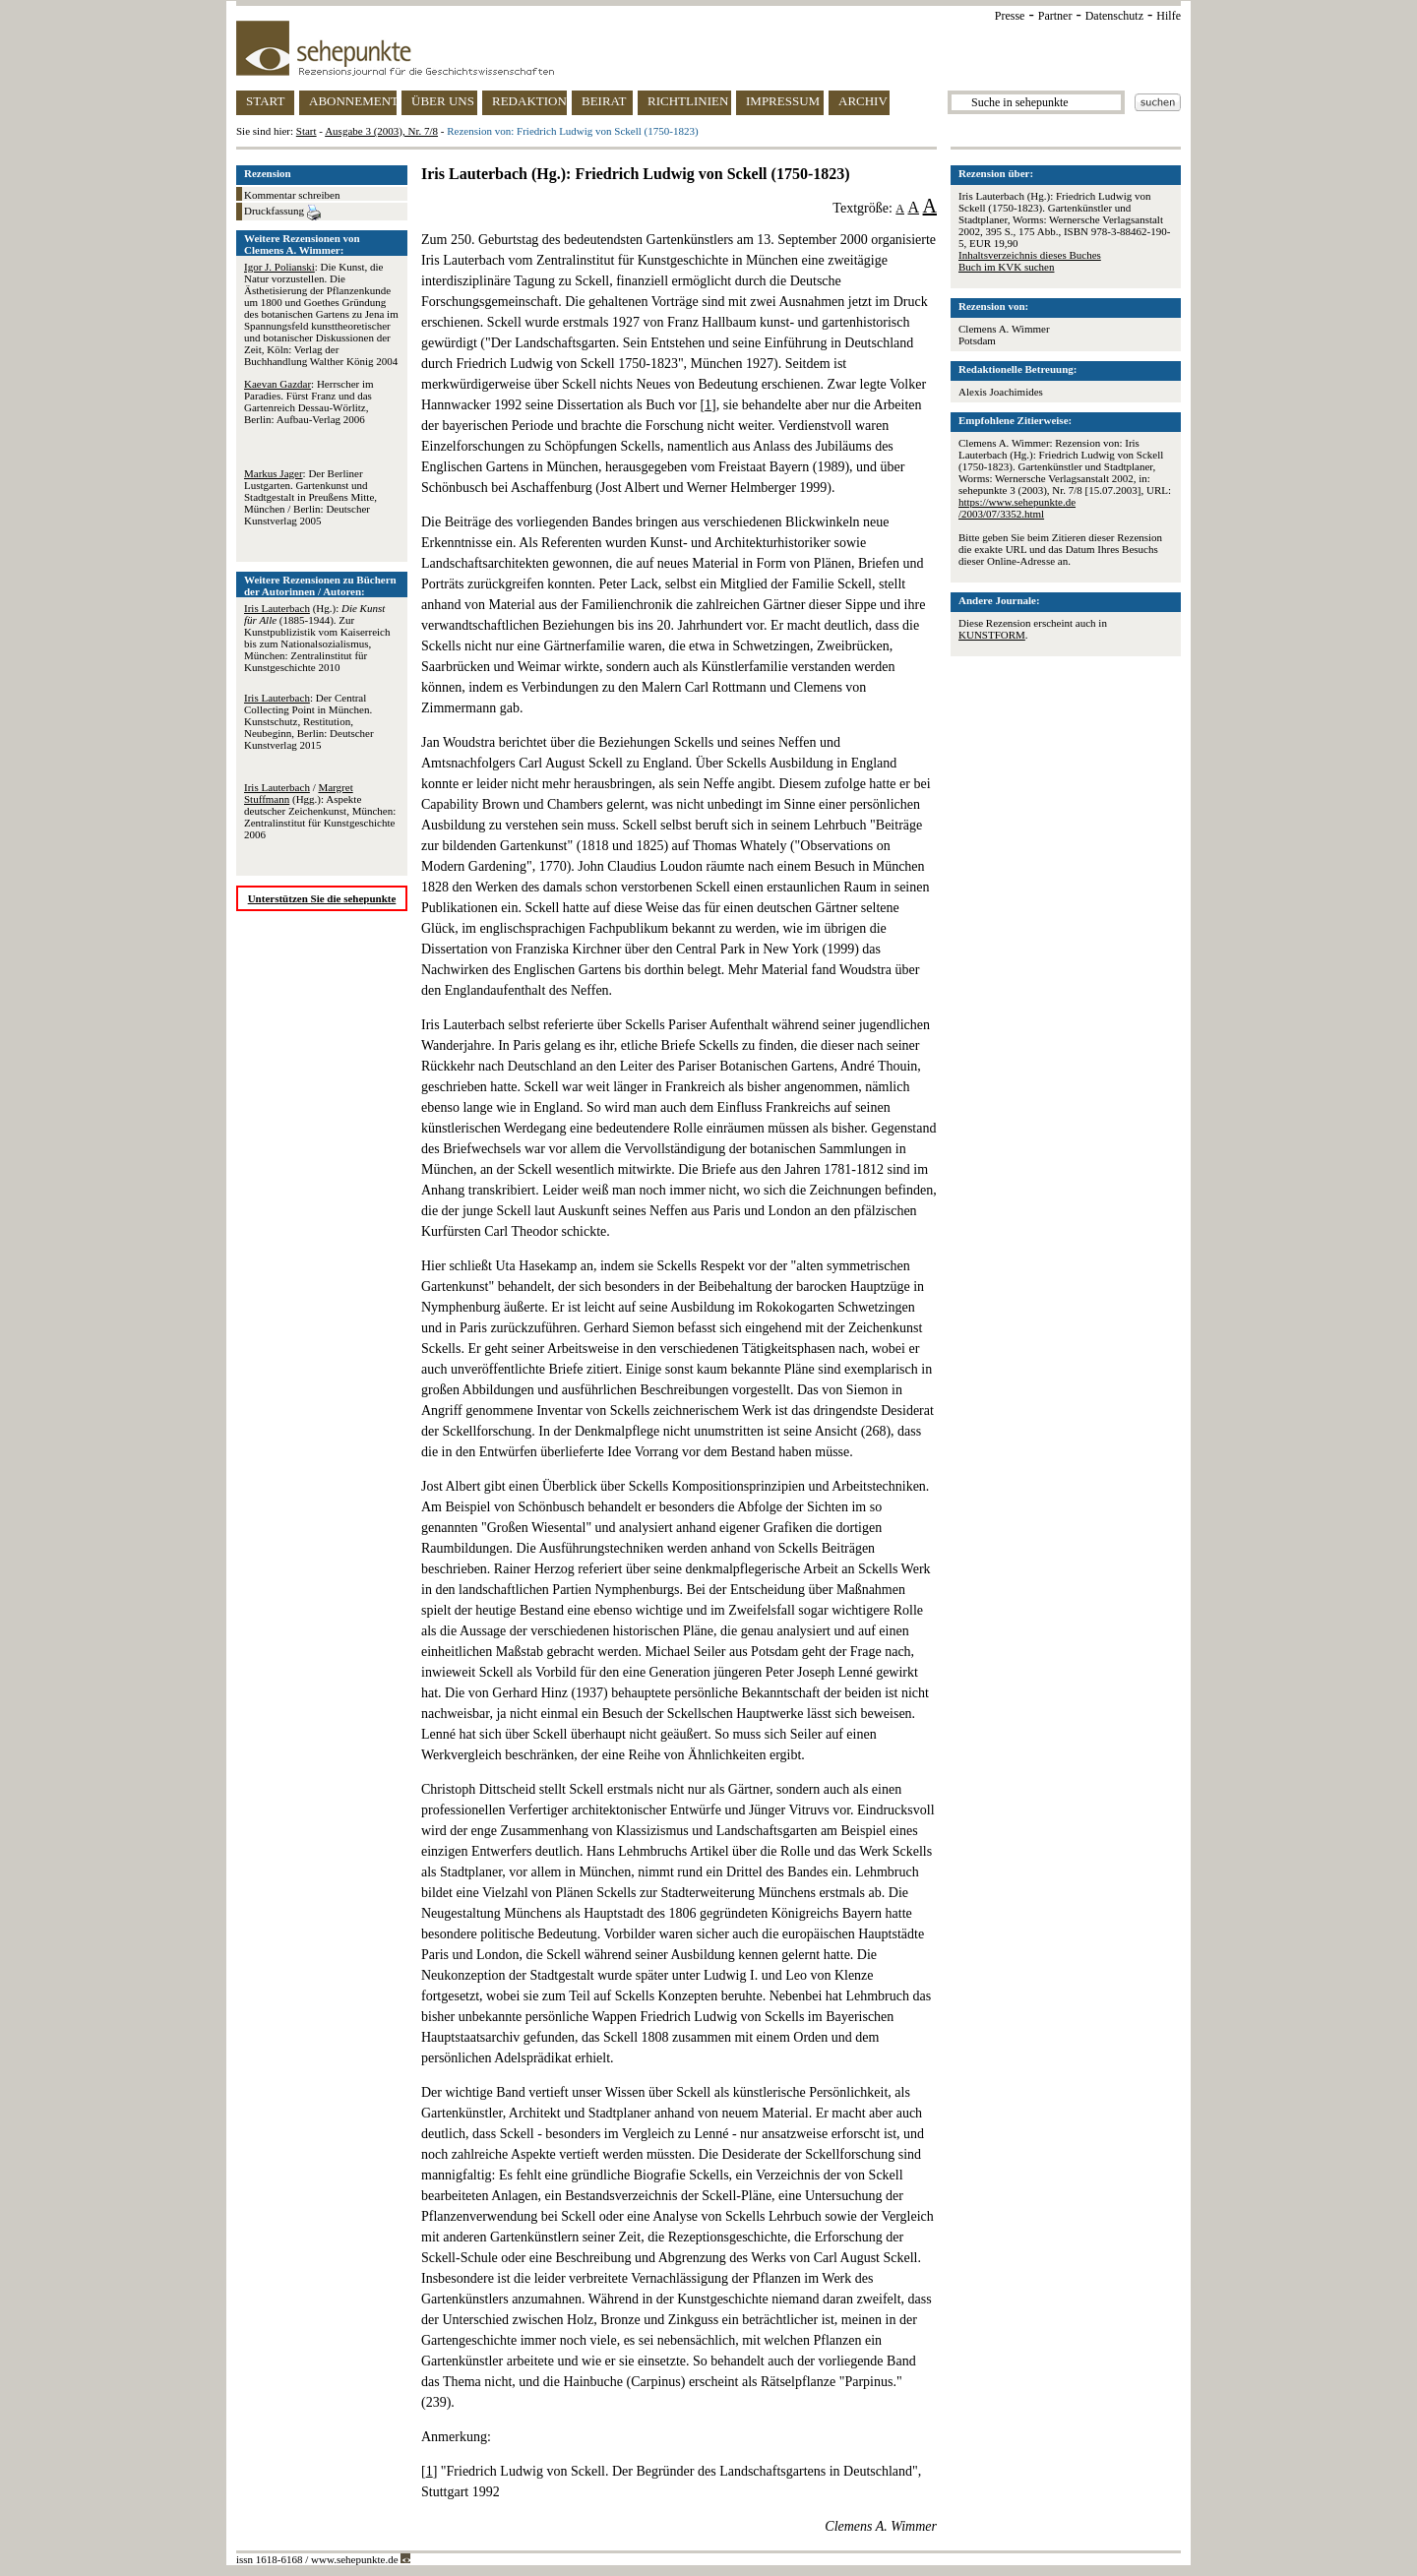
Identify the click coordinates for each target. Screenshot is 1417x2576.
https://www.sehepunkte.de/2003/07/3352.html (1017, 508)
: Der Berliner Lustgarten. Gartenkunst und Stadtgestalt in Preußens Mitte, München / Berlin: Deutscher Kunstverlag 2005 (310, 496)
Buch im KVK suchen (1006, 267)
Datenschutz (1114, 16)
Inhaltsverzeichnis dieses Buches (1029, 255)
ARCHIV (863, 100)
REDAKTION (529, 100)
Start (306, 131)
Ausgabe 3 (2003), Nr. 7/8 (381, 131)
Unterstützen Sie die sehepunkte (322, 898)
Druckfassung (282, 212)
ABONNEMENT (353, 100)
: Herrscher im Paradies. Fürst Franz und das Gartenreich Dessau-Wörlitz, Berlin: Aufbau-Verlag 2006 (309, 401)
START (265, 100)
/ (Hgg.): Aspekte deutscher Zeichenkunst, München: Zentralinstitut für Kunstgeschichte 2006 (320, 810)
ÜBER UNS (442, 100)
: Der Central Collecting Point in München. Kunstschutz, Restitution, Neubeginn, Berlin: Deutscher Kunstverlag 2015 (309, 721)
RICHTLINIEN (687, 100)
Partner (1055, 16)
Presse (1010, 16)
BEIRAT (604, 100)
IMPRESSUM (783, 100)
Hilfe (1168, 16)
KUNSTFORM (991, 635)
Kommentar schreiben (291, 195)
